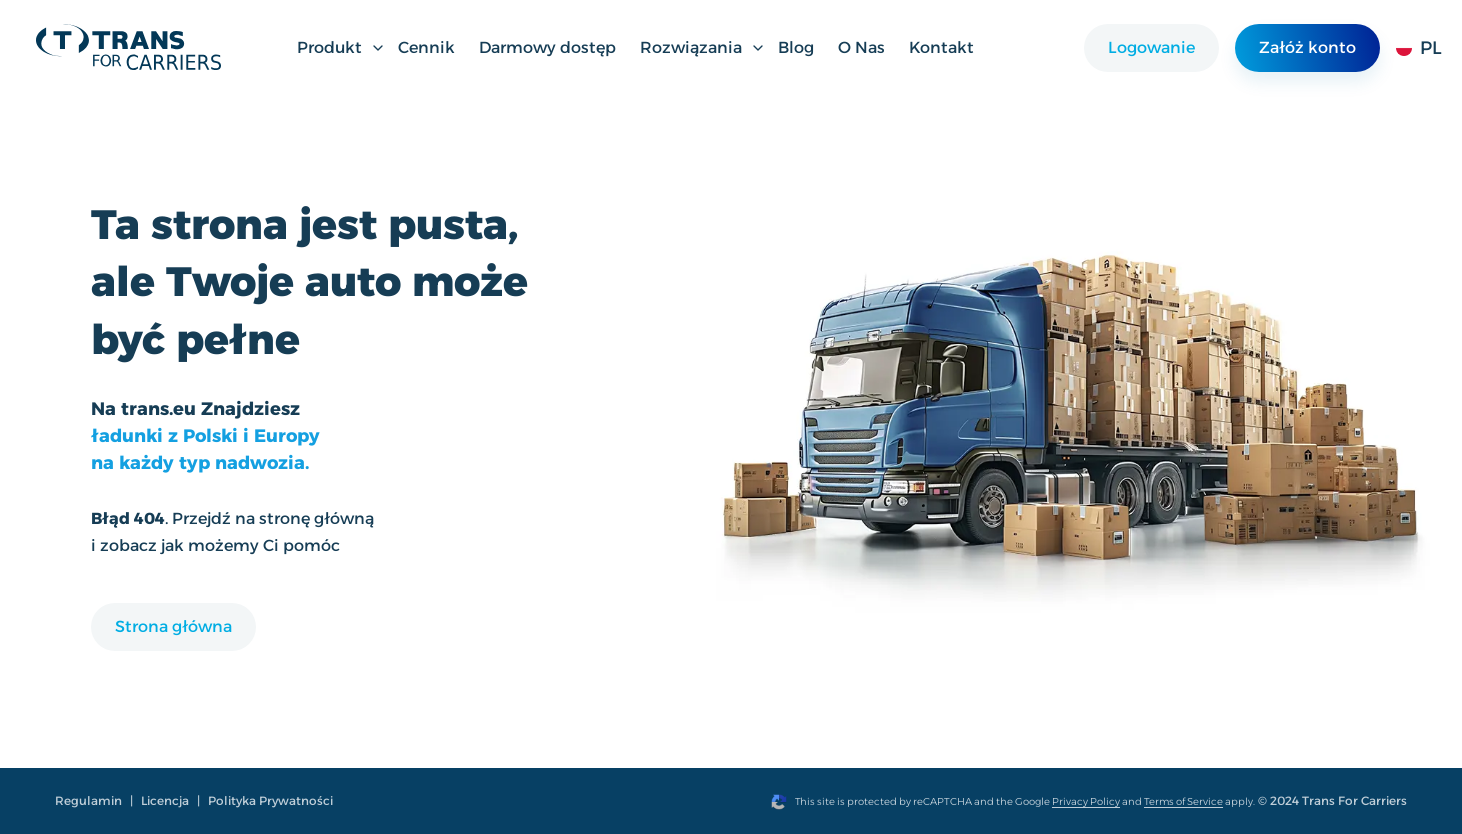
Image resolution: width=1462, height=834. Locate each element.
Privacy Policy (1086, 801)
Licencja (165, 800)
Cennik (426, 47)
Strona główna (173, 626)
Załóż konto (1307, 47)
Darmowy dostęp (547, 47)
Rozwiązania (703, 47)
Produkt (341, 47)
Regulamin (88, 800)
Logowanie (1151, 47)
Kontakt (941, 47)
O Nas (861, 47)
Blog (796, 47)
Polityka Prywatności (270, 800)
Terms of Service (1183, 801)
